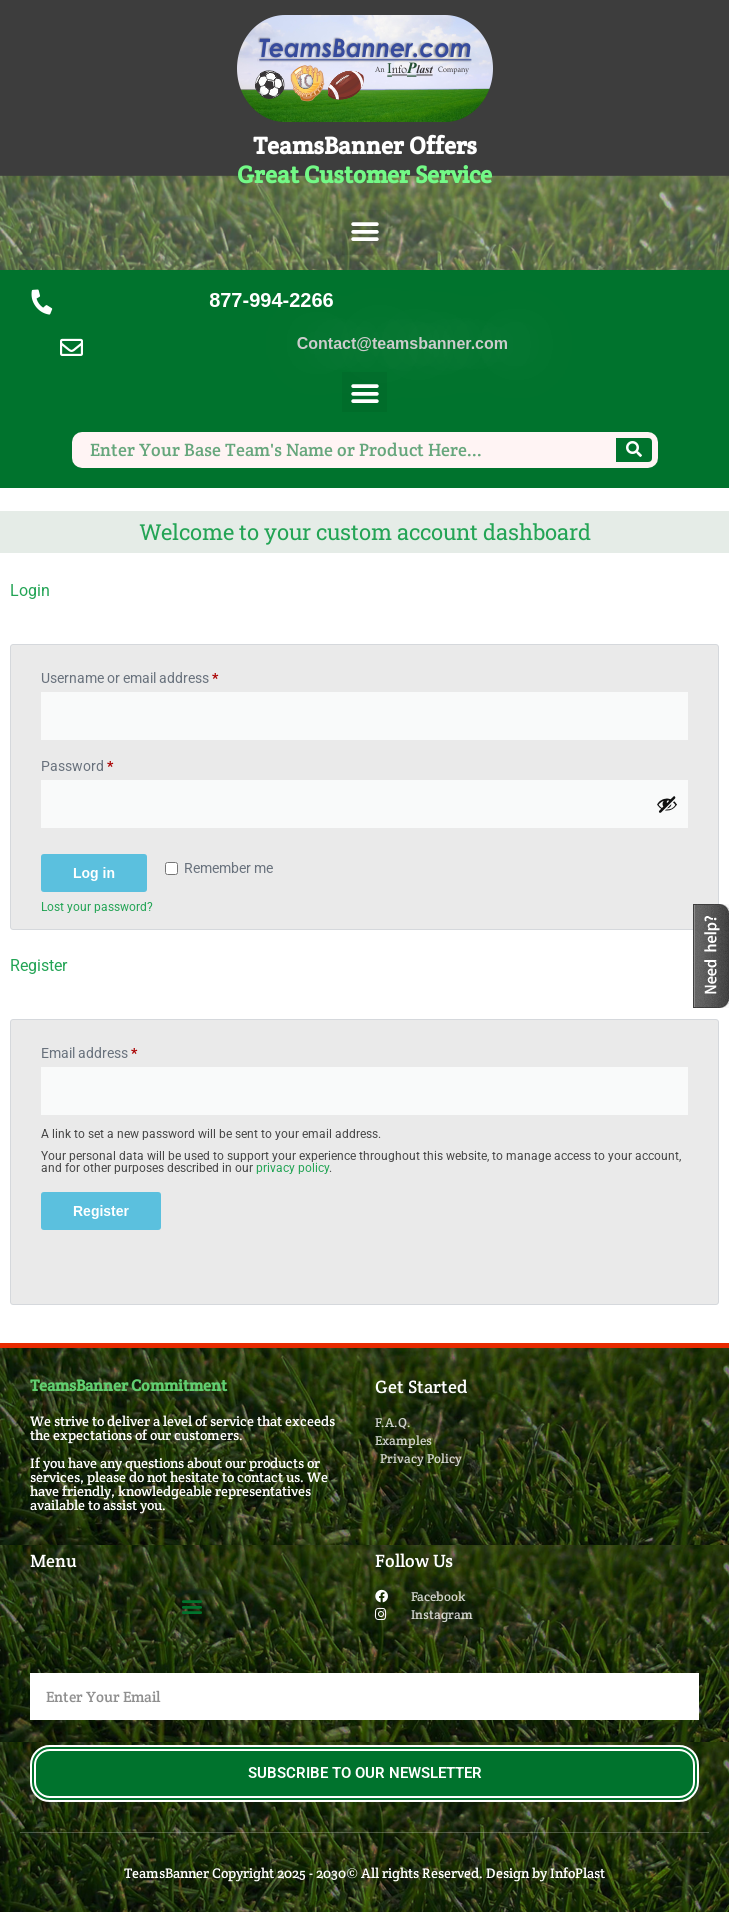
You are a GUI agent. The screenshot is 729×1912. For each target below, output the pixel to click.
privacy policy (292, 1168)
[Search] (634, 450)
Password (104, 763)
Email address (116, 1050)
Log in (94, 873)
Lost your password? (97, 907)
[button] (364, 232)
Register (101, 1211)
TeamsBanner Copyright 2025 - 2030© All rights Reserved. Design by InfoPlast (364, 1873)
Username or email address (156, 675)
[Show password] (667, 804)
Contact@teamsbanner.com (402, 343)
